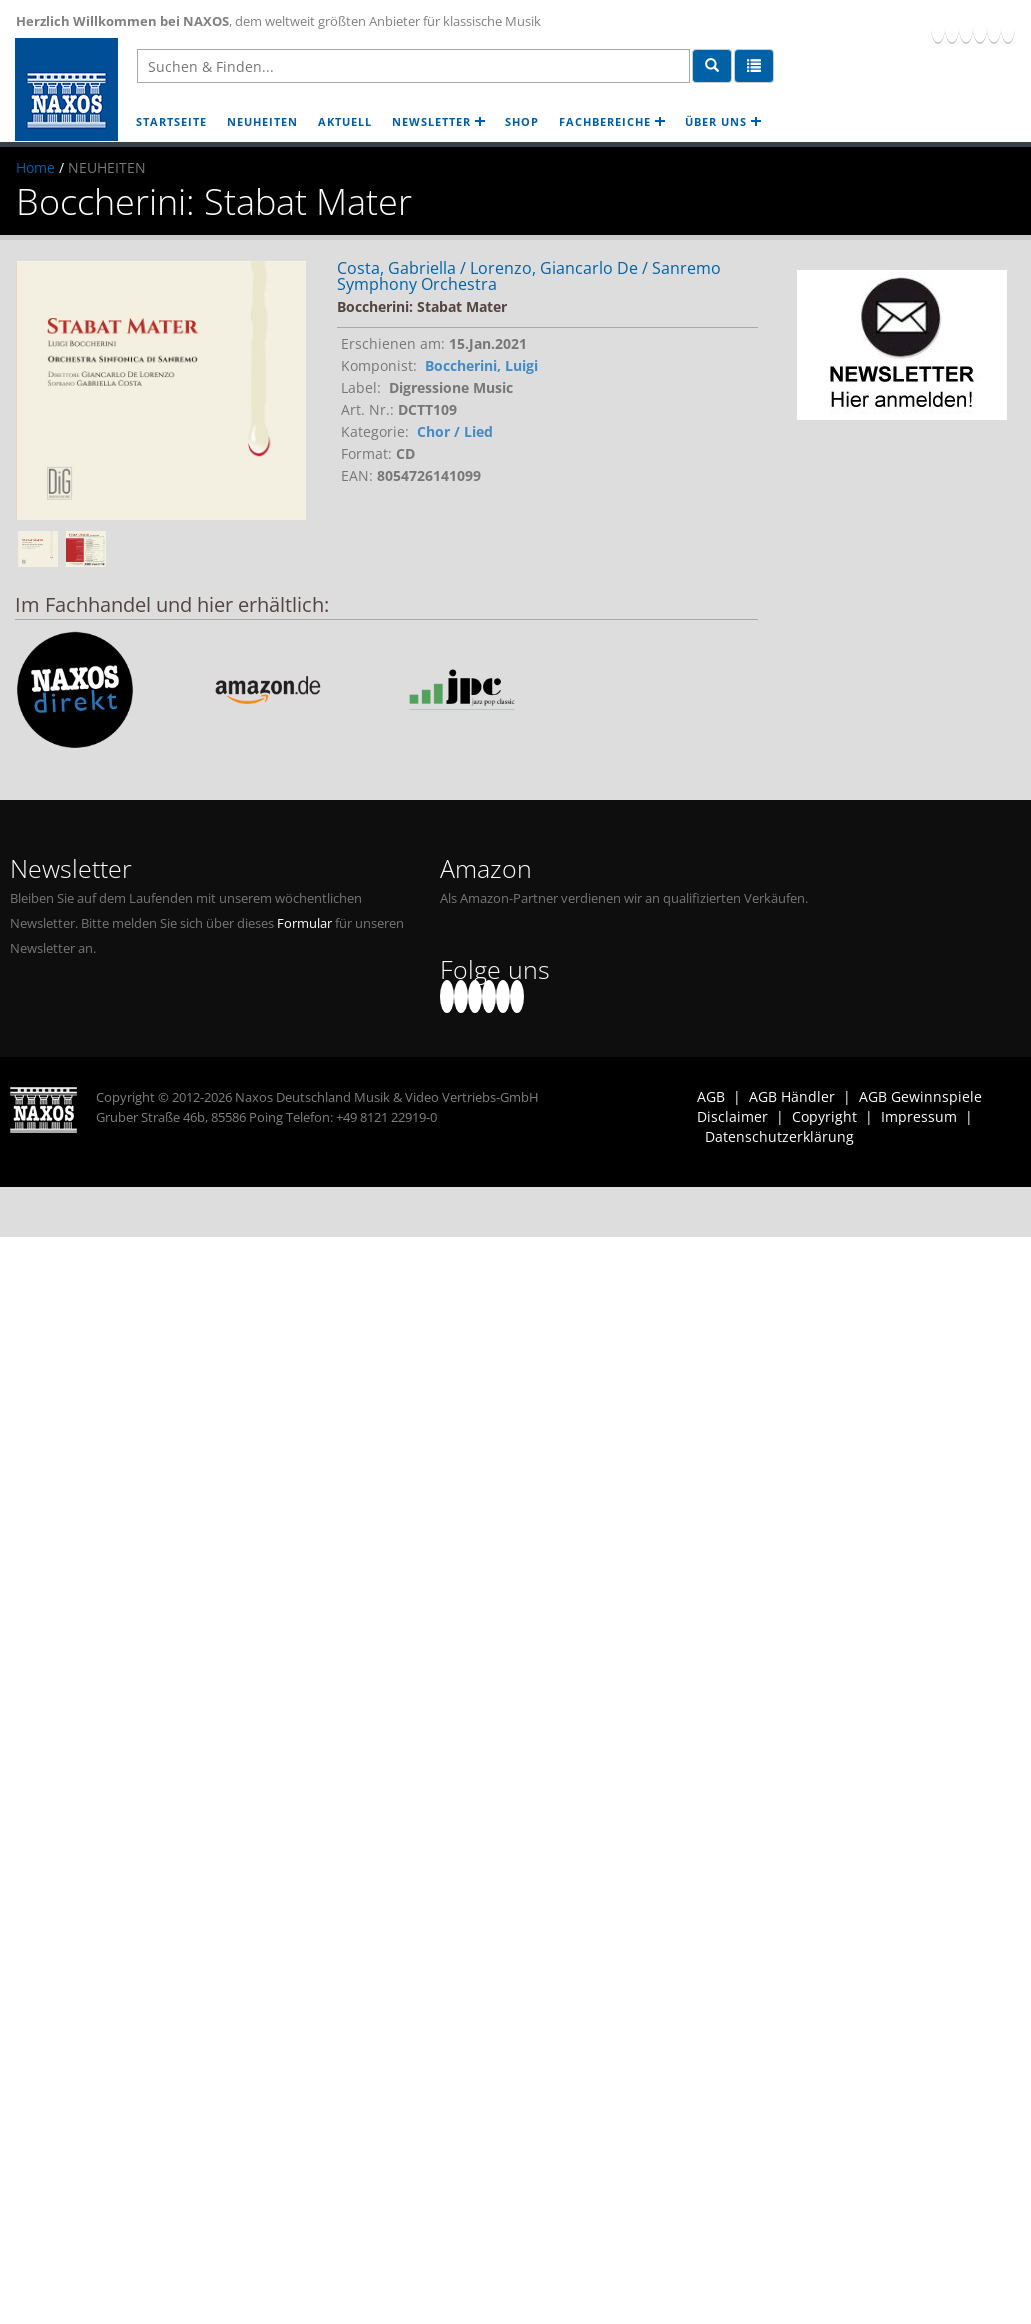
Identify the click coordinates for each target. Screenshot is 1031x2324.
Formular (304, 923)
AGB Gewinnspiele (920, 1096)
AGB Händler (792, 1096)
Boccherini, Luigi (481, 365)
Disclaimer (732, 1116)
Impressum (919, 1116)
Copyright (824, 1116)
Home (35, 167)
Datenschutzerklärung (779, 1136)
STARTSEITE (171, 121)
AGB (711, 1096)
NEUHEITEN (262, 121)
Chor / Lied (455, 431)
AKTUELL (345, 121)
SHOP (522, 121)
